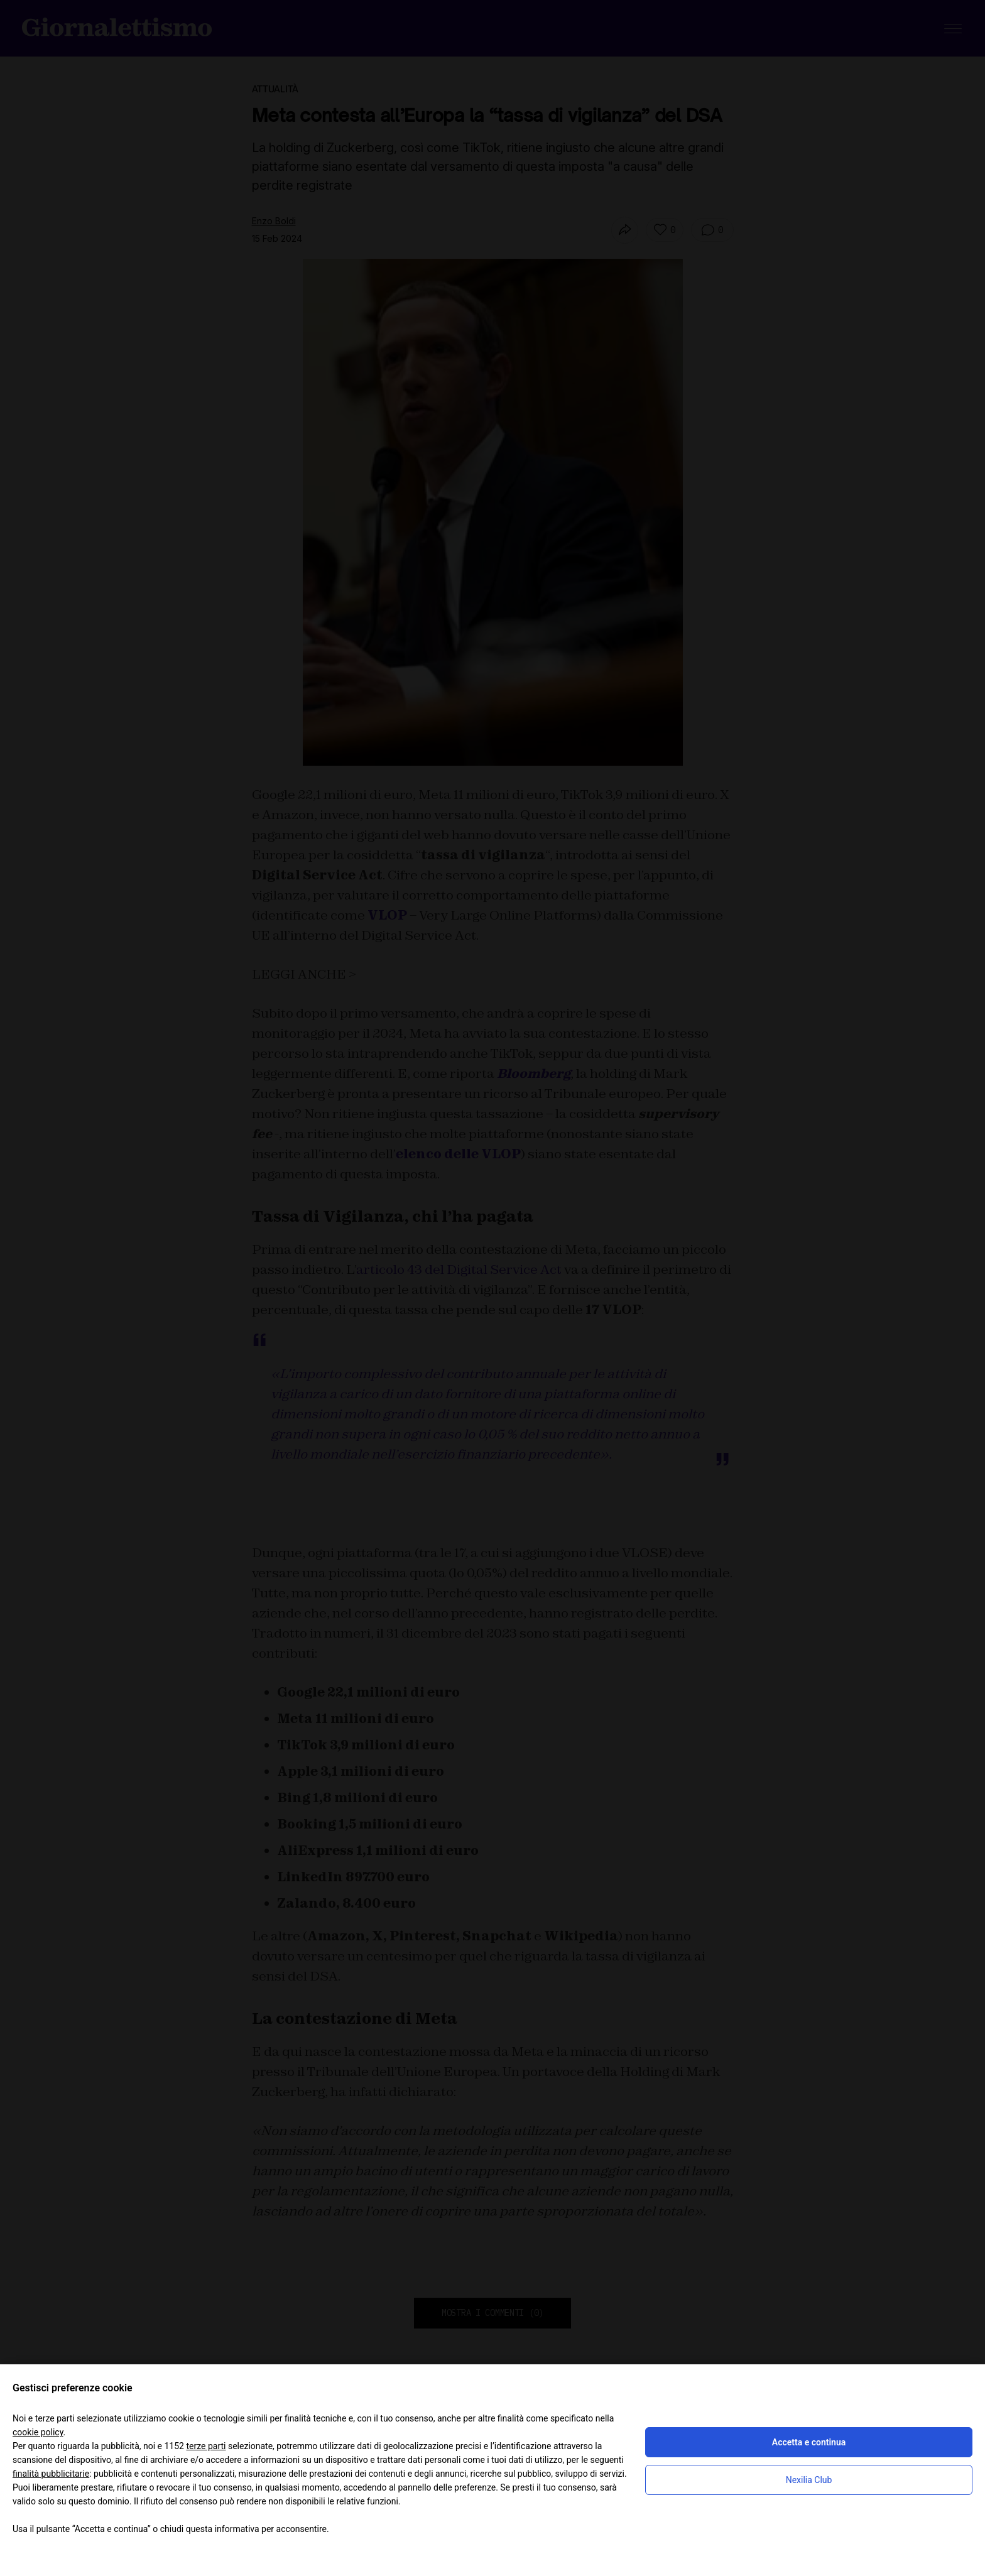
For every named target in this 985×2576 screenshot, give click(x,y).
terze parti (206, 2446)
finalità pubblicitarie (51, 2474)
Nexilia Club (809, 2480)
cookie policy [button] (38, 2432)
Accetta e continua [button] (809, 2442)
